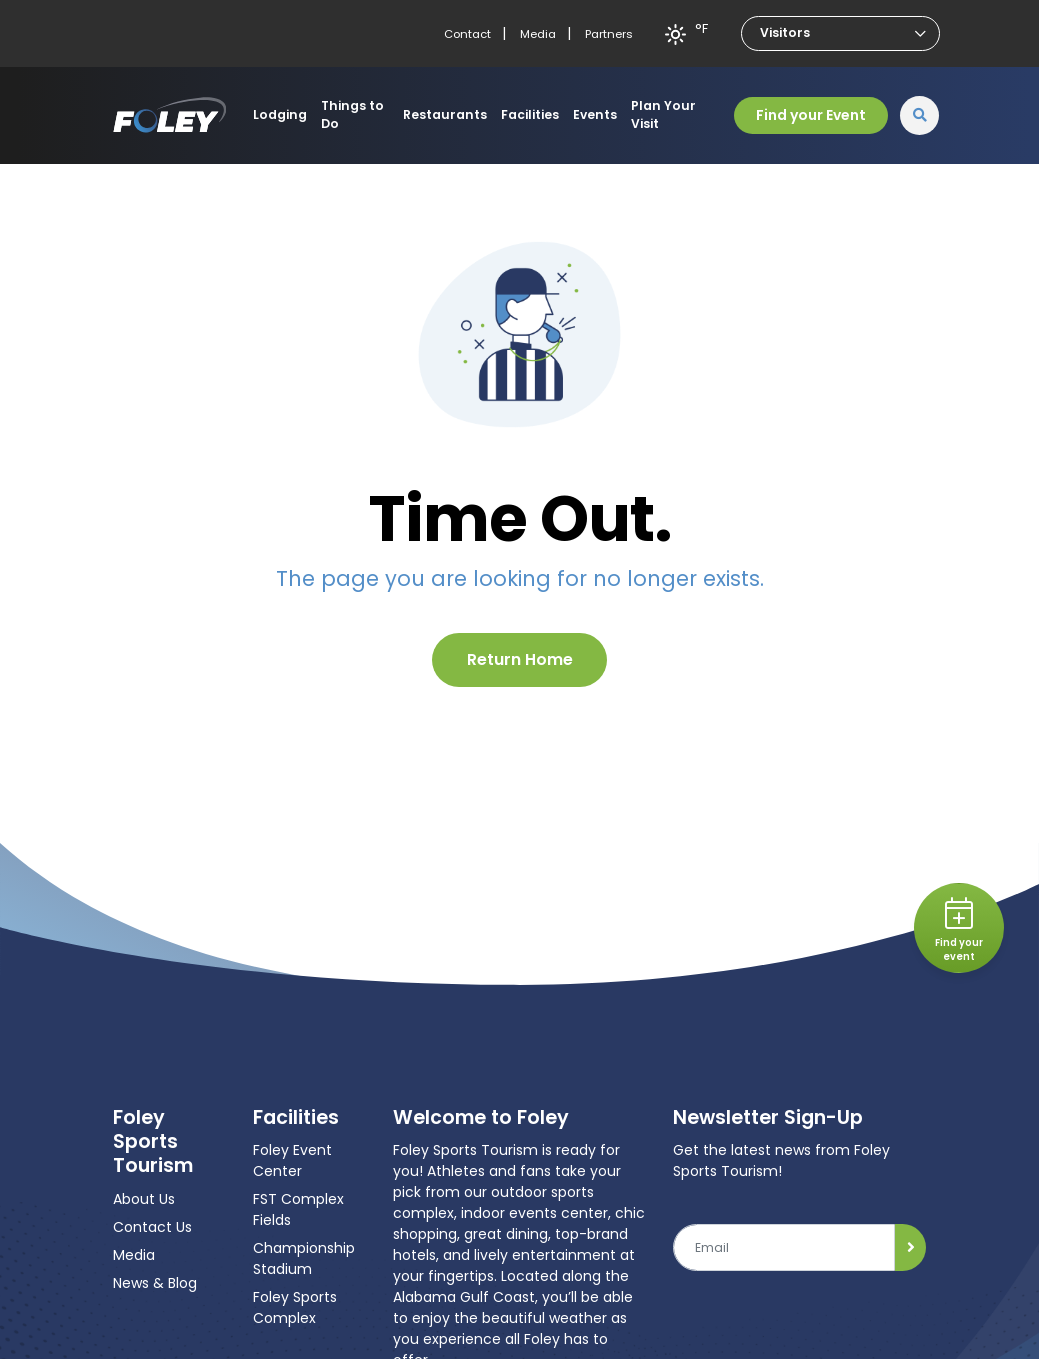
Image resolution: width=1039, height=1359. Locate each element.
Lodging (280, 114)
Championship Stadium (304, 1258)
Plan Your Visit (663, 114)
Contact (467, 34)
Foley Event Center (292, 1160)
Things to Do (352, 114)
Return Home (520, 659)
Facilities (530, 114)
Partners (609, 34)
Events (595, 114)
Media (538, 34)
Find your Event (811, 115)
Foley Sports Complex (295, 1307)
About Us (144, 1199)
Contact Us (152, 1227)
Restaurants (445, 114)
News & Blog (155, 1283)
